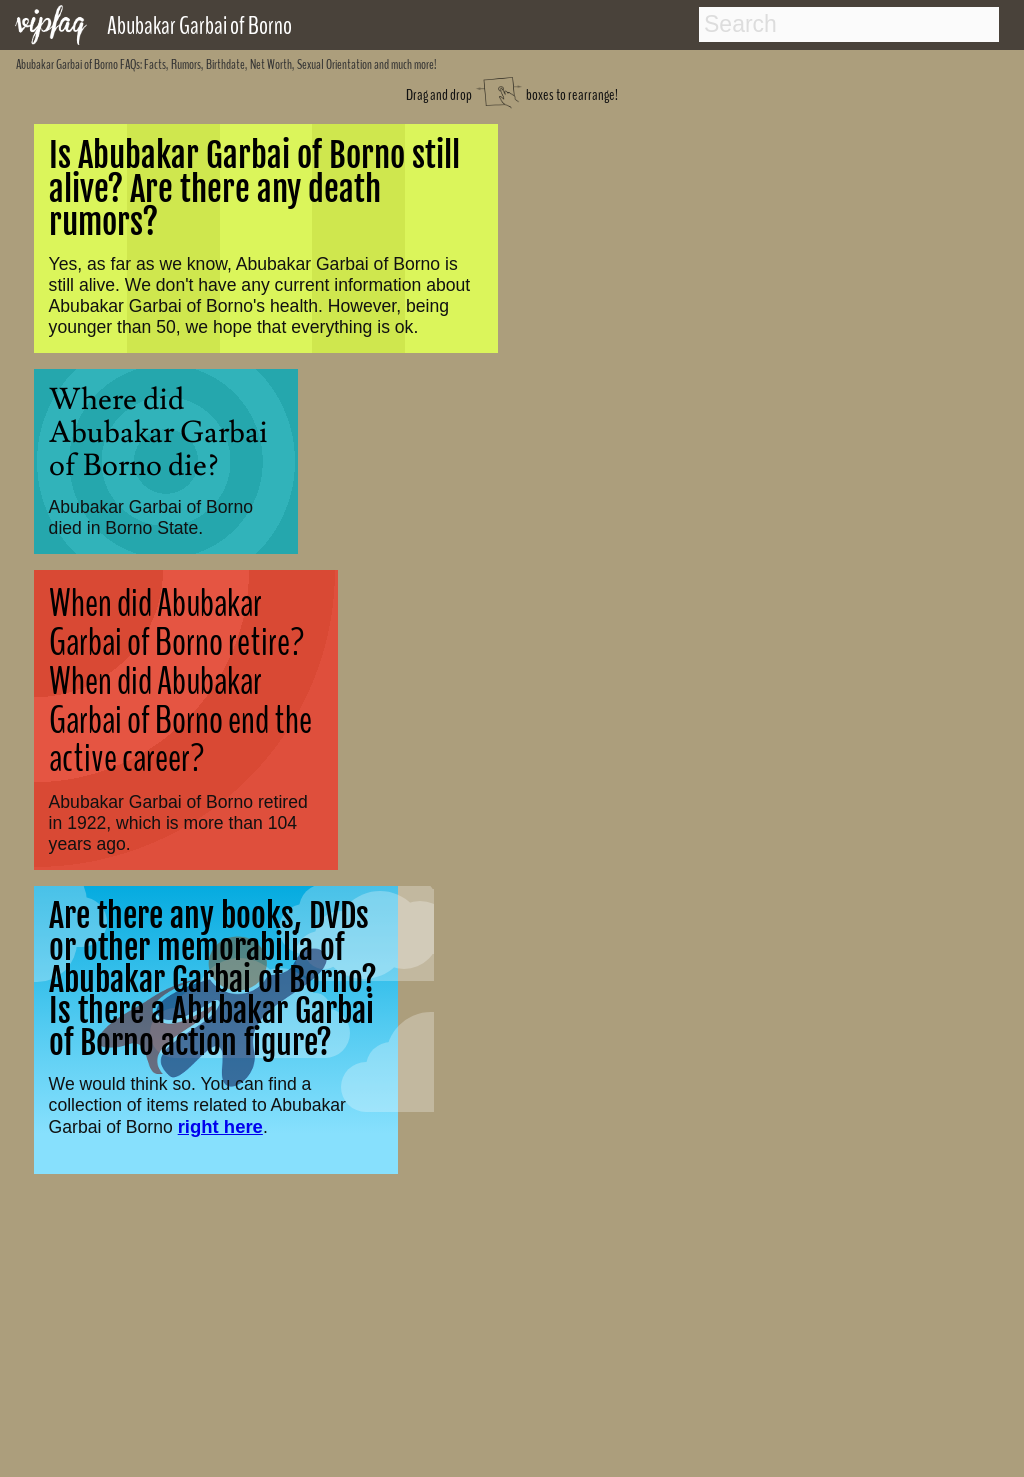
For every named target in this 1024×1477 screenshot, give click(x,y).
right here (220, 1126)
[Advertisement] (512, 1332)
